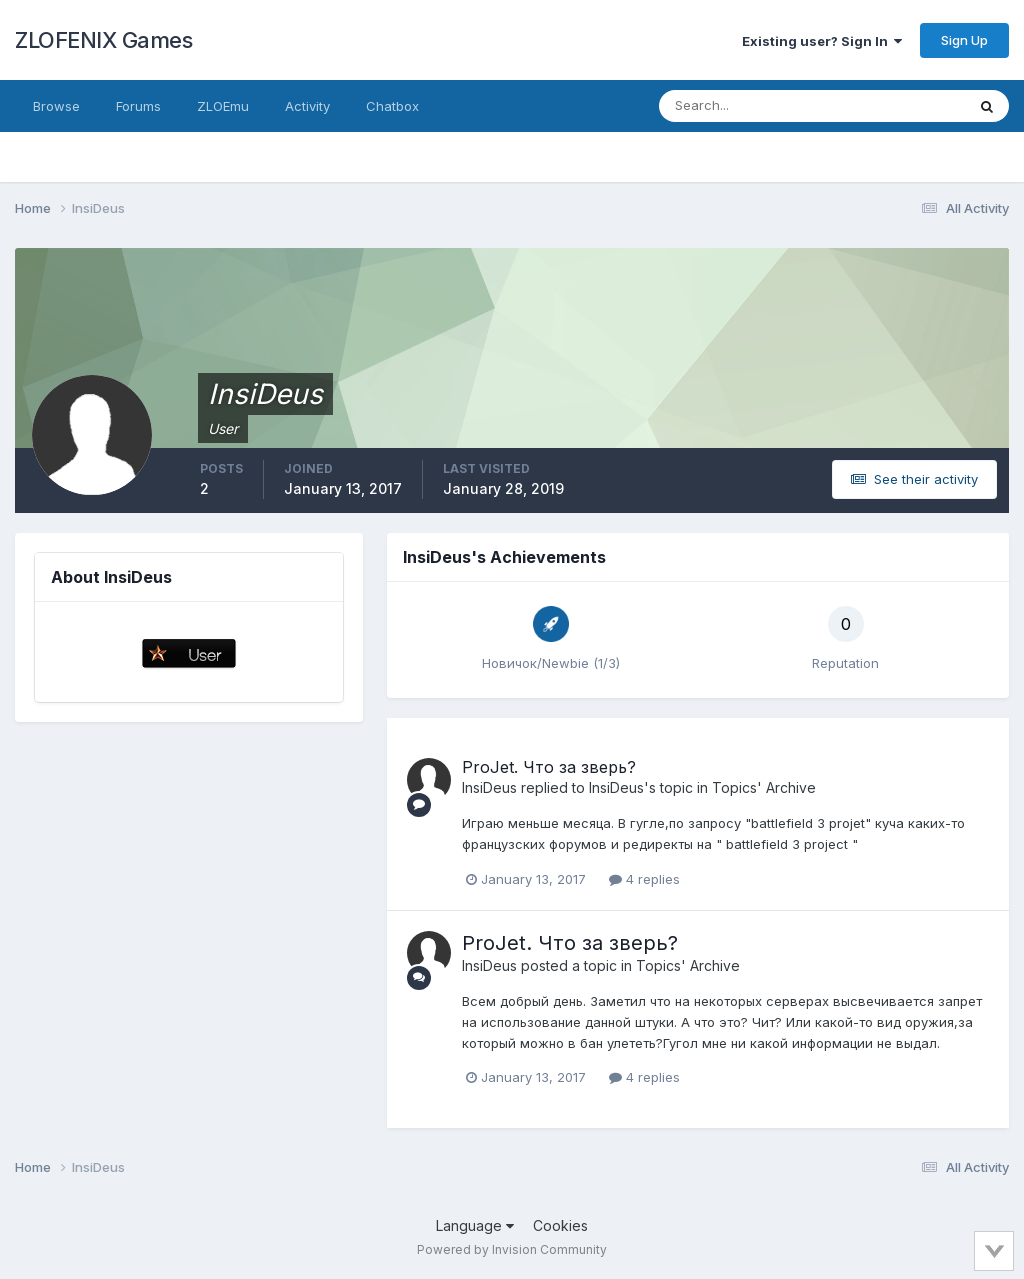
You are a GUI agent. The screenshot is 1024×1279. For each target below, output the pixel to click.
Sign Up (964, 40)
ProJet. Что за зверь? (549, 767)
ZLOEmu (223, 106)
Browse (56, 106)
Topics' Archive (764, 787)
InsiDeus (489, 787)
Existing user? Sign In (822, 41)
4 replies (644, 879)
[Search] (747, 106)
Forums (138, 106)
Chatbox (392, 106)
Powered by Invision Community (512, 1249)
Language (475, 1225)
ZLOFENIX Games (103, 40)
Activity (307, 106)
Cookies (560, 1225)
